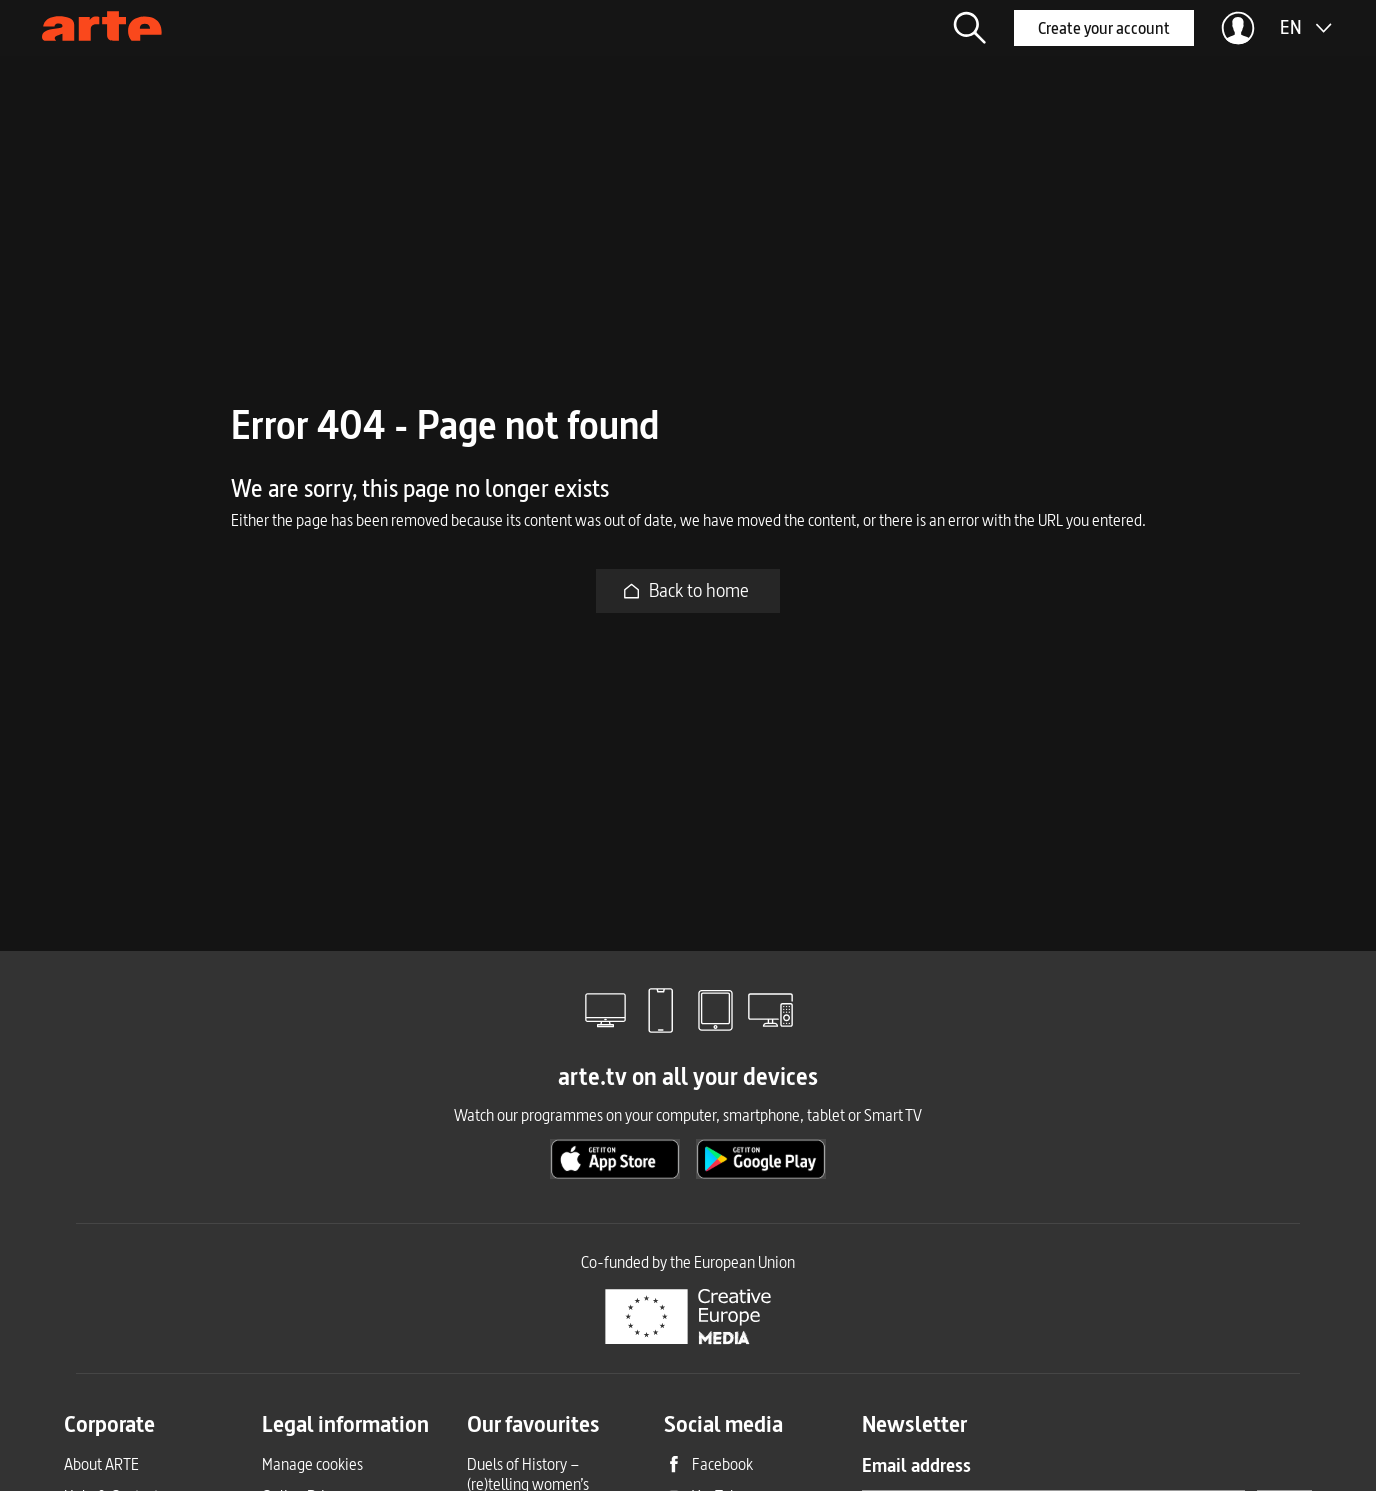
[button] (970, 28)
